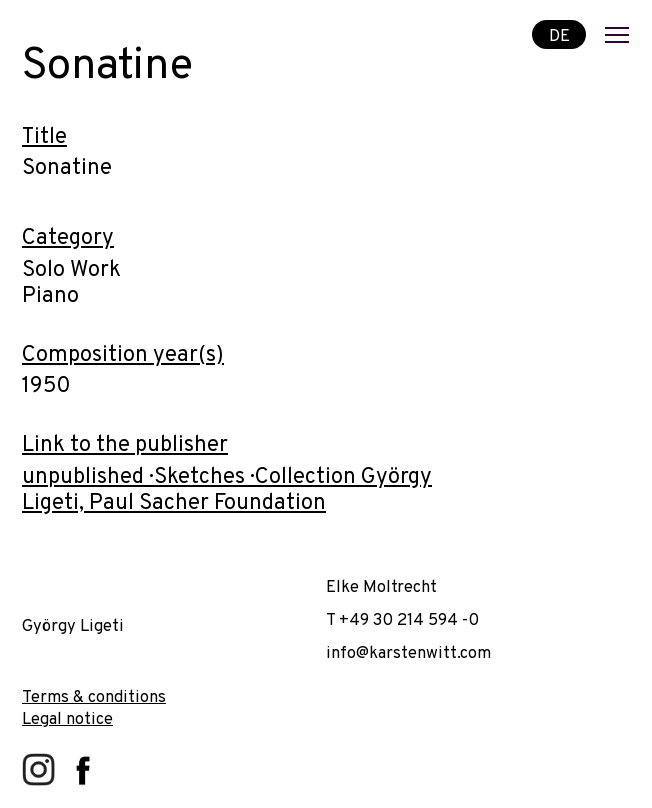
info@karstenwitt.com (408, 653)
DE (559, 35)
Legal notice (67, 719)
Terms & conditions (94, 697)
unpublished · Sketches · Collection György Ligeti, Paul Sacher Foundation (227, 490)
